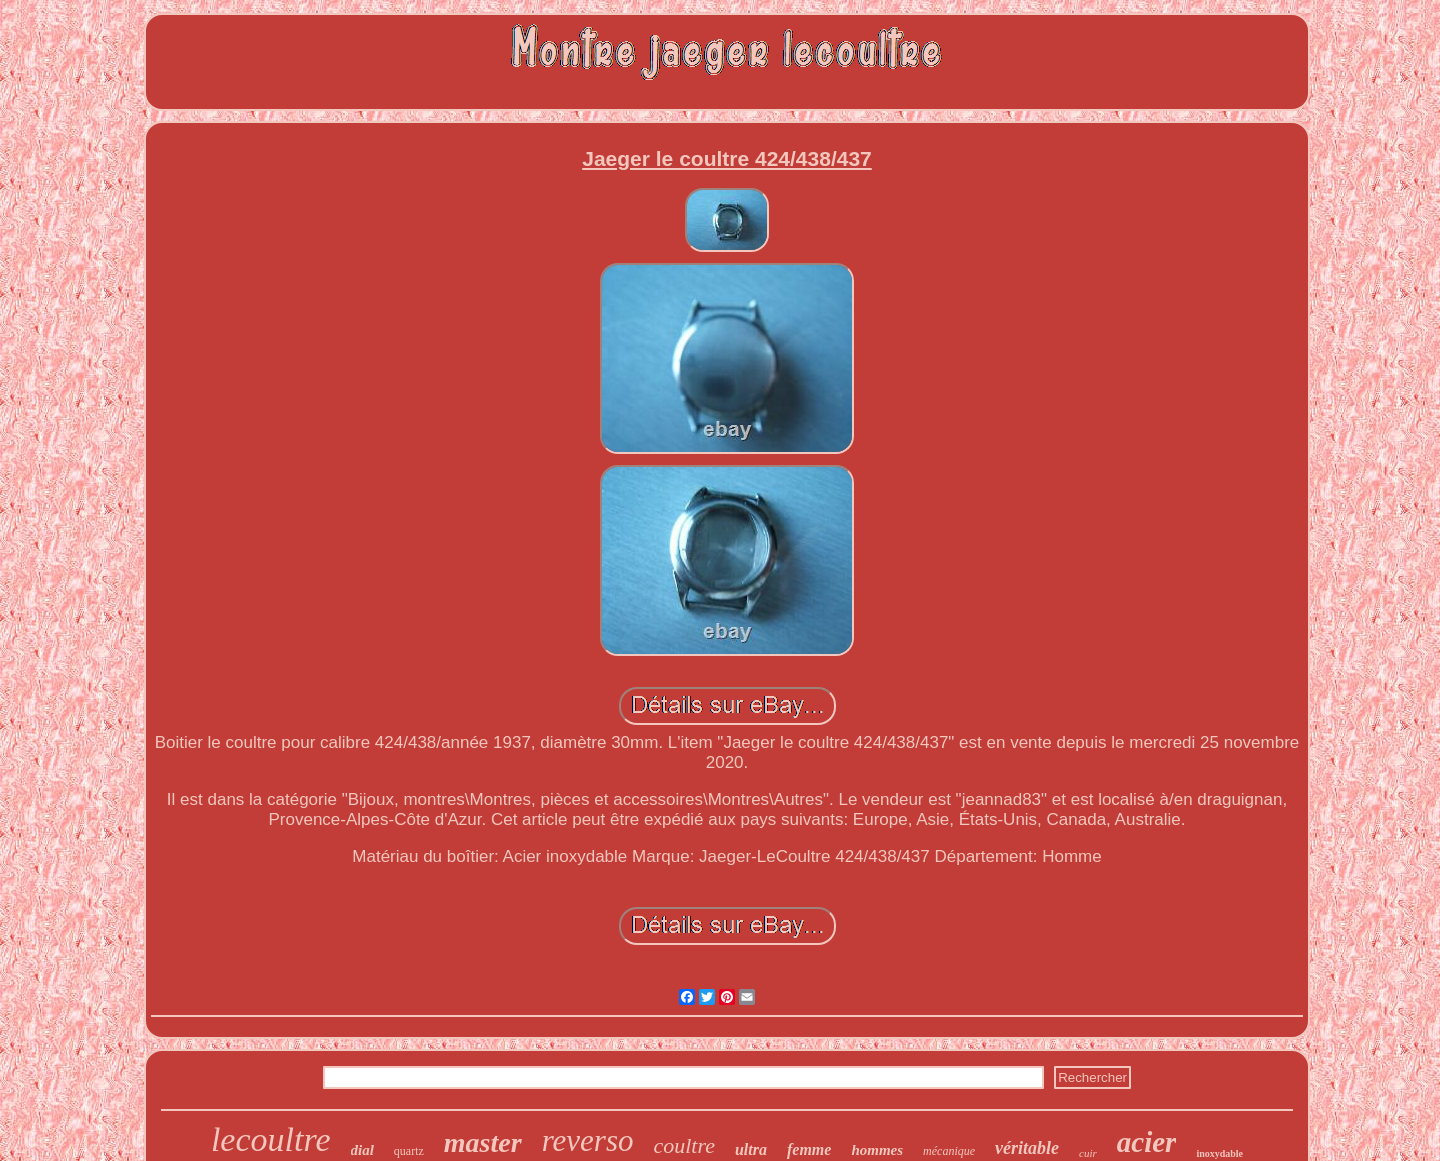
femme (809, 1149)
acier (1147, 1142)
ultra (751, 1149)
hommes (877, 1150)
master (483, 1142)
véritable (1027, 1148)
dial (362, 1150)
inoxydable (1219, 1153)
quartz (409, 1151)
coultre (684, 1145)
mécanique (949, 1151)
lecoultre (271, 1139)
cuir (1088, 1153)
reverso (588, 1140)
